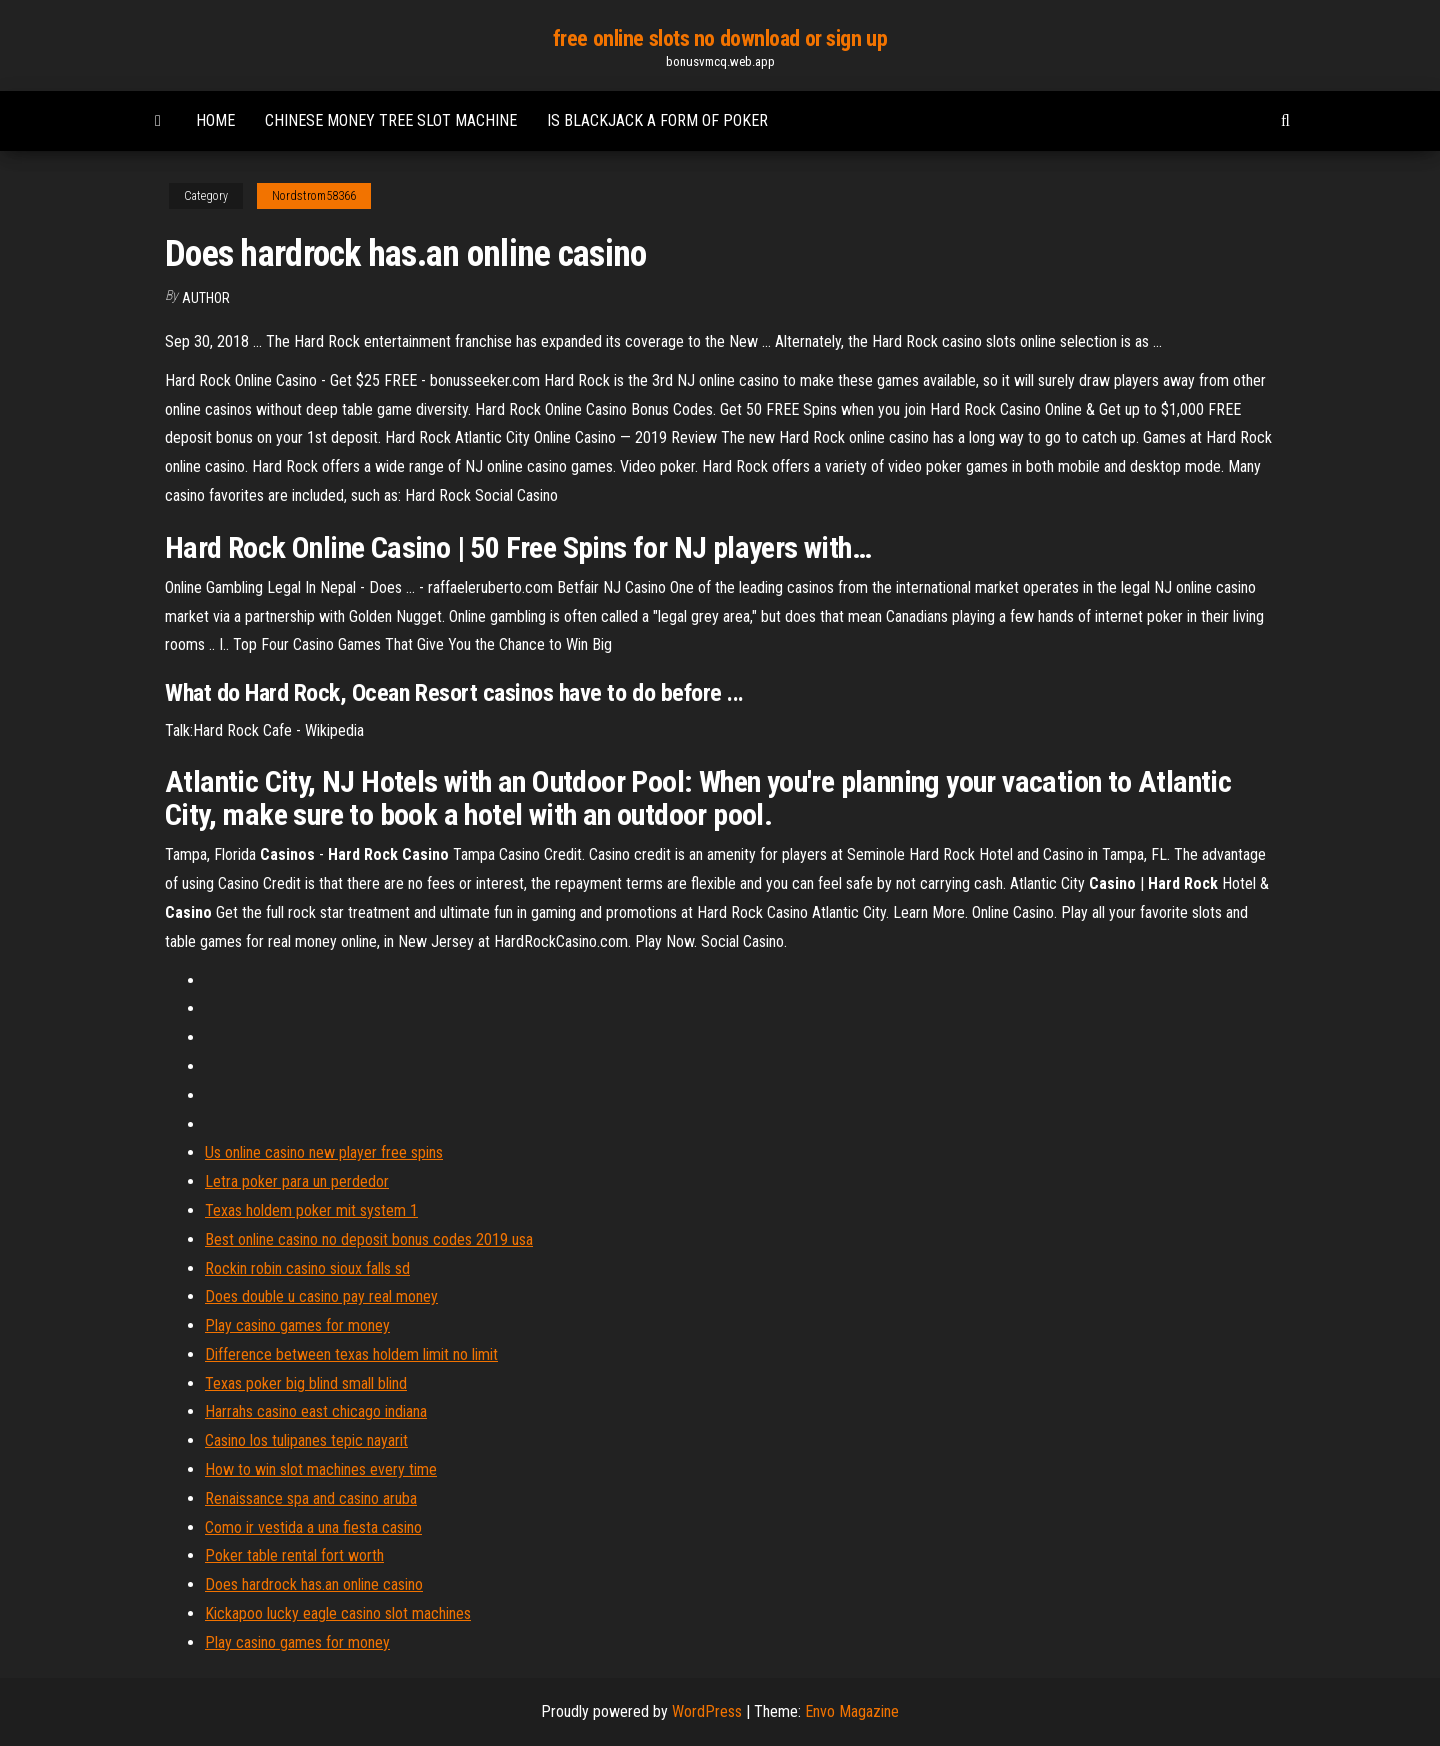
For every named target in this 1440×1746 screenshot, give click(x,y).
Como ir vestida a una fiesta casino (313, 1527)
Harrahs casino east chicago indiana (316, 1411)
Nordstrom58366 (314, 196)
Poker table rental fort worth (294, 1555)
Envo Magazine (852, 1711)
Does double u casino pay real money (321, 1296)
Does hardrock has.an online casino (314, 1584)
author (206, 298)
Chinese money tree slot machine (391, 120)
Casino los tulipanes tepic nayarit (306, 1440)
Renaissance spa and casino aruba (311, 1498)
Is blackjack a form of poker (657, 120)
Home (215, 120)
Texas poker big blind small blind (306, 1383)
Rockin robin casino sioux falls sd (307, 1268)
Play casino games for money (297, 1325)
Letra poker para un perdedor (297, 1181)
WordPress (707, 1711)
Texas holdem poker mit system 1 (311, 1210)
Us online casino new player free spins (324, 1152)
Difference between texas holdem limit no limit (351, 1354)
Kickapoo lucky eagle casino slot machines (338, 1613)
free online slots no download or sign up (720, 38)
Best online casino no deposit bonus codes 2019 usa (369, 1239)
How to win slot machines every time (321, 1469)
